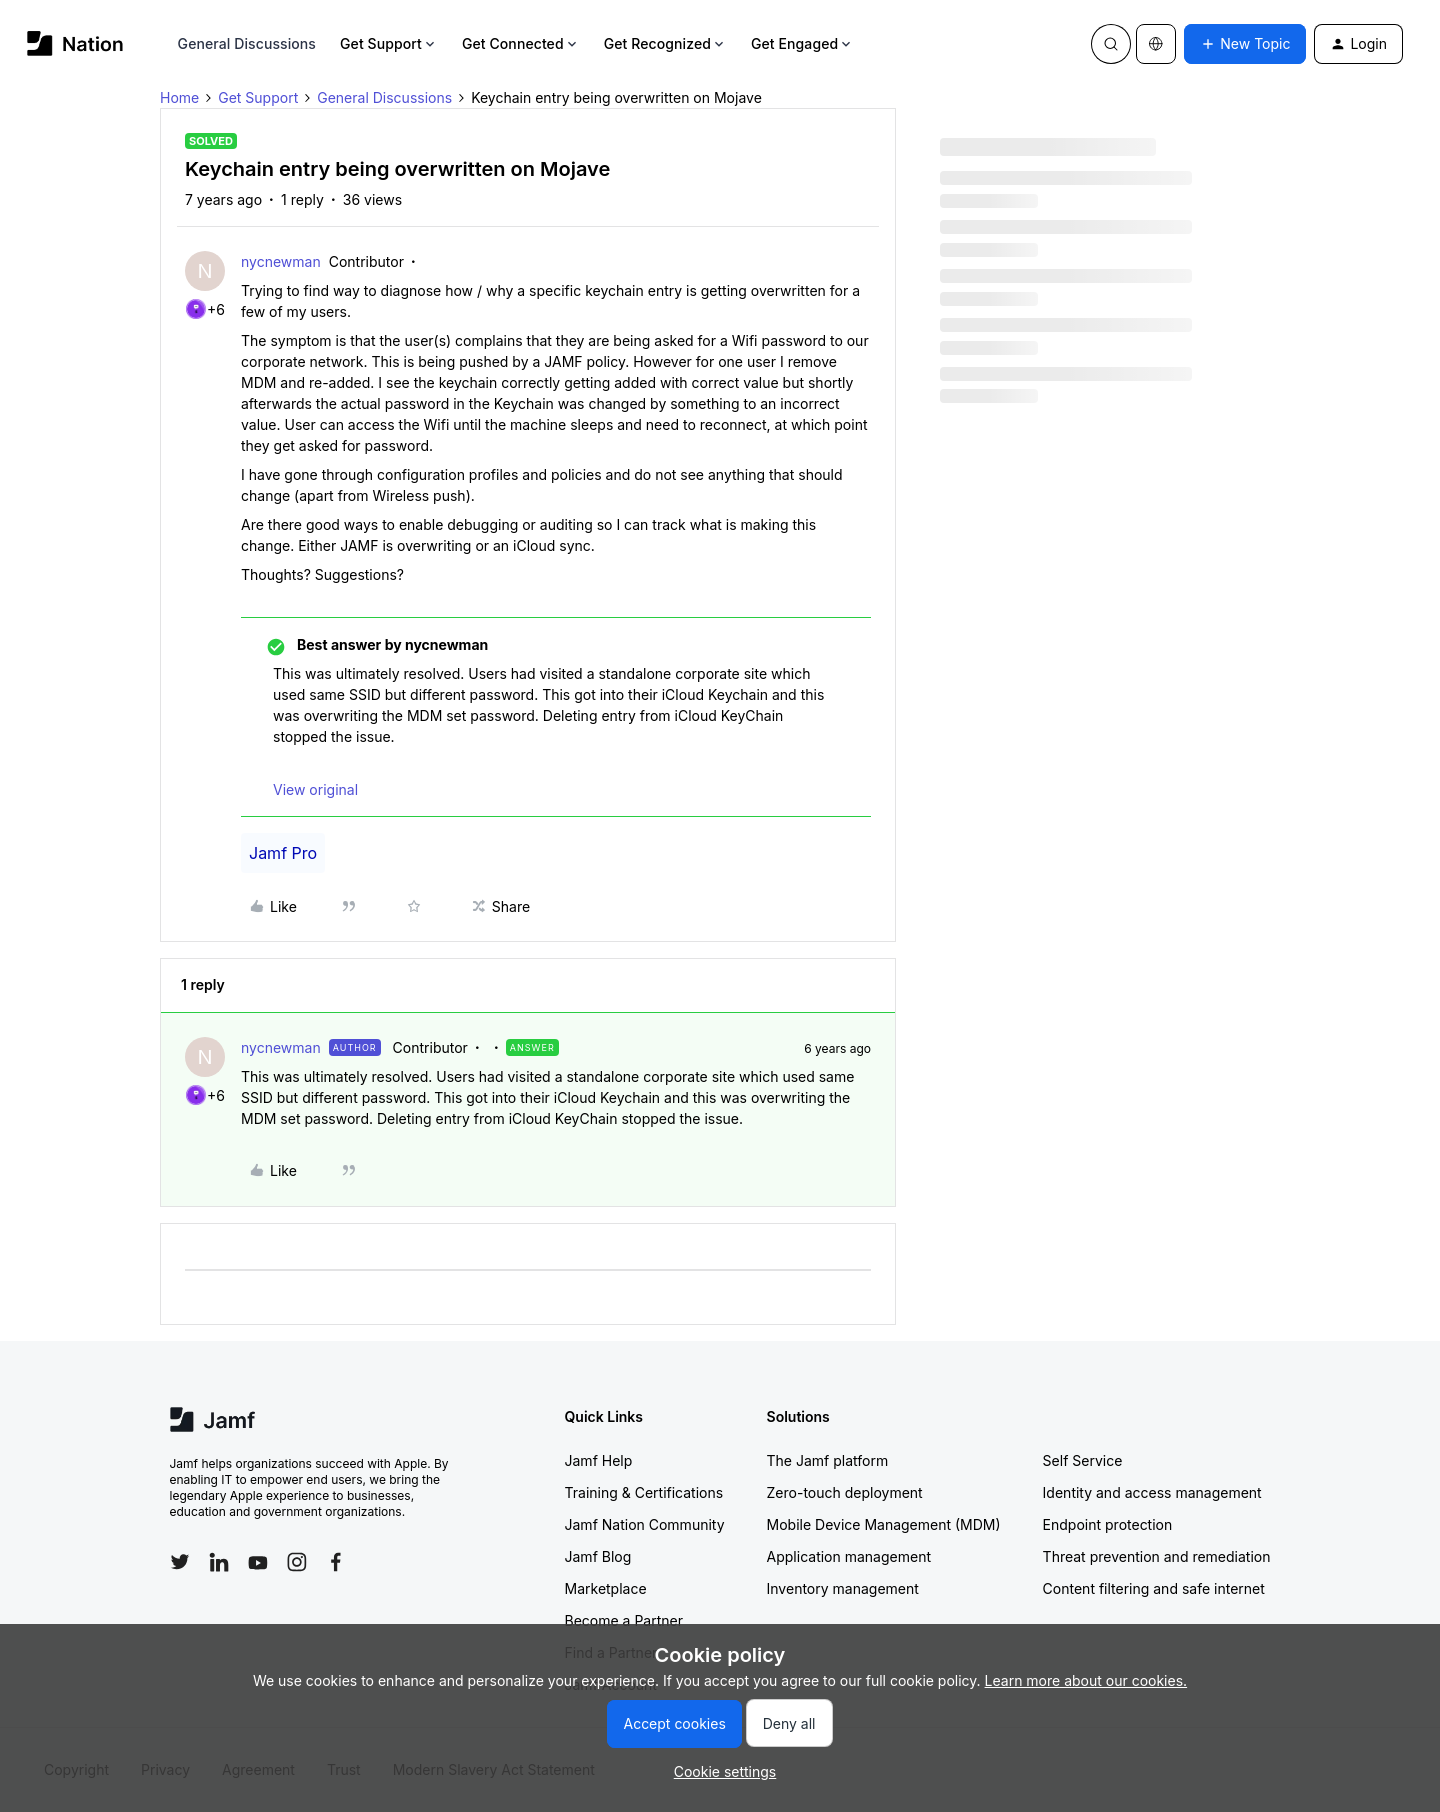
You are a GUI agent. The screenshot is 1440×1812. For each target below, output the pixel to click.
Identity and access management (1152, 1492)
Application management (849, 1556)
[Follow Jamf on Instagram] (297, 1562)
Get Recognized (665, 43)
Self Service (1083, 1460)
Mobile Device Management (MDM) (884, 1524)
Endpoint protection (1108, 1524)
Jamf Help (599, 1460)
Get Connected (521, 43)
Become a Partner (624, 1620)
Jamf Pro (283, 853)
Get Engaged (802, 43)
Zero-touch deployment (845, 1492)
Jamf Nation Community (645, 1524)
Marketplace (606, 1588)
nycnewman (281, 261)
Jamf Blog (598, 1556)
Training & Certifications (644, 1492)
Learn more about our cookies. (1086, 1680)
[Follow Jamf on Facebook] (336, 1562)
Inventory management (843, 1588)
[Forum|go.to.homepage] (75, 43)
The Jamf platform (828, 1460)
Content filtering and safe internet (1154, 1588)
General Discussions (247, 43)
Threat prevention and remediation (1157, 1556)
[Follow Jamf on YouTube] (258, 1562)
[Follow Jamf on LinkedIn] (219, 1562)
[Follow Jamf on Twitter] (180, 1562)
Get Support (389, 43)
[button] (1245, 44)
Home (179, 97)
